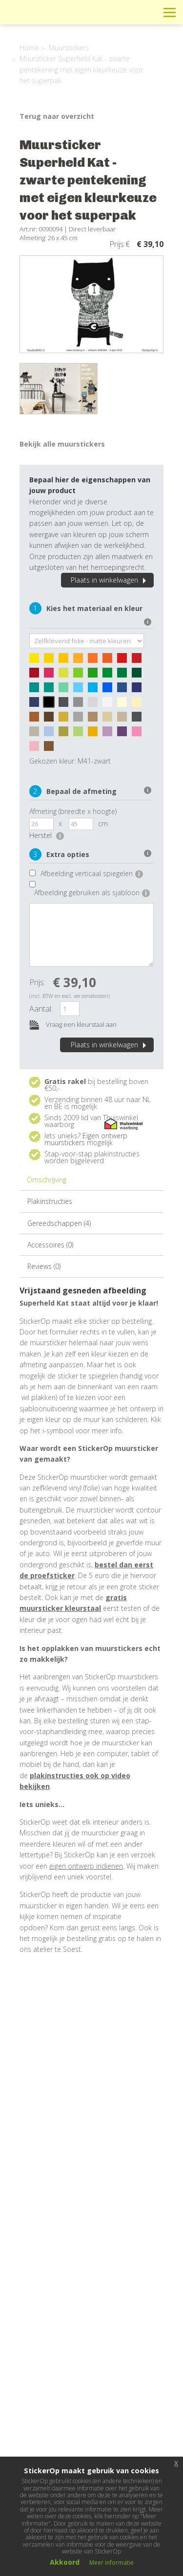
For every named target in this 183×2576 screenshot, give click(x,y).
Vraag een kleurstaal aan (73, 1025)
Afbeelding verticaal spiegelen (92, 873)
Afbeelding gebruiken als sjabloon (92, 892)
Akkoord (65, 2562)
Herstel (46, 835)
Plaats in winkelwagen (110, 580)
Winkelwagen (125, 12)
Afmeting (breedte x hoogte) (73, 811)
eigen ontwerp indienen (86, 1866)
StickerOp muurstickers (42, 19)
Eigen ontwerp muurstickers (85, 1139)
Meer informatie (111, 2562)
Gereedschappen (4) (59, 1223)
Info (103, 12)
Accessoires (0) (50, 1244)
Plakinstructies (49, 1201)
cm (103, 823)
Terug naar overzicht (57, 116)
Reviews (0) (44, 1266)
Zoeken (147, 12)
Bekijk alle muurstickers (62, 444)
